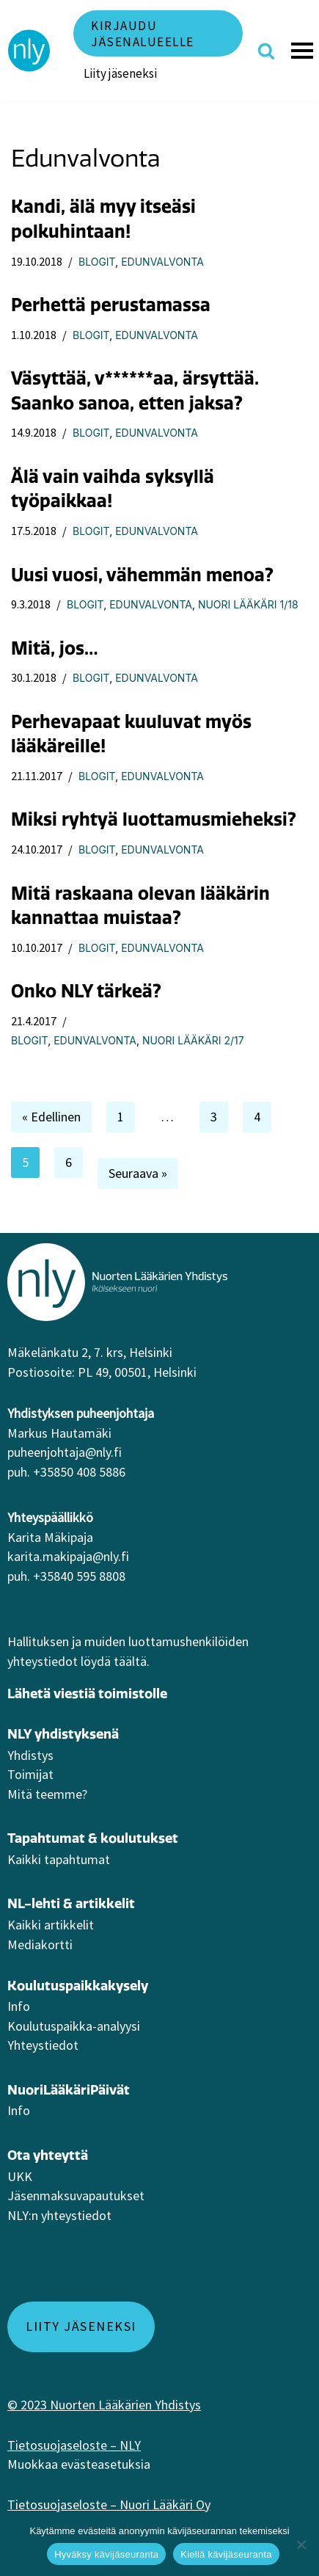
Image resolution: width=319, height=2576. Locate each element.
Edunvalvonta (162, 261)
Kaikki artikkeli (48, 1924)
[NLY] (29, 51)
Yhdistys (30, 1755)
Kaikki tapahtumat (58, 1859)
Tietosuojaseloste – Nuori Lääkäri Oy (108, 2504)
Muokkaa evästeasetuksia (78, 2464)
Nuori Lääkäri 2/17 (193, 1040)
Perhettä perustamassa (110, 305)
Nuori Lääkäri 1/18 (248, 604)
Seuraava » (138, 1173)
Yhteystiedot (42, 2045)
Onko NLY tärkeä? (86, 991)
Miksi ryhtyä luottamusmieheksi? (153, 819)
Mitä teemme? (47, 1794)
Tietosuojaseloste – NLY (74, 2445)
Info (18, 2006)
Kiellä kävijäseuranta (225, 2554)
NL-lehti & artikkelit (71, 1903)
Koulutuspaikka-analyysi (73, 2025)
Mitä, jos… (54, 648)
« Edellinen (51, 1116)
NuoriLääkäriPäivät (68, 2089)
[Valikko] (304, 50)
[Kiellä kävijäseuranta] (300, 2544)
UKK (19, 2176)
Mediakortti (40, 1944)
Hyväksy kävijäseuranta (106, 2554)
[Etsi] (266, 50)
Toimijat (30, 1774)
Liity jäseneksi (120, 73)
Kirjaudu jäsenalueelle (142, 34)
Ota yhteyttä (47, 2155)
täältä (130, 1661)
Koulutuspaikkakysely (77, 1985)
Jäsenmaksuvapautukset (75, 2195)
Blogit (96, 261)
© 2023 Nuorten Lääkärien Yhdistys (104, 2404)
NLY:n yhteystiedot (59, 2215)
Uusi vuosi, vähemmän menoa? (142, 575)
